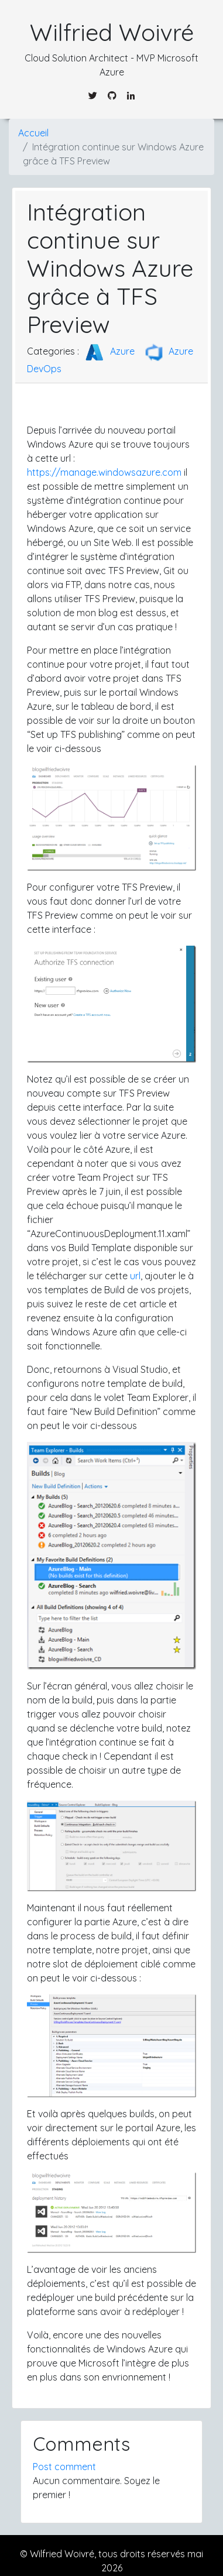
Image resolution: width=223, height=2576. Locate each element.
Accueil (33, 133)
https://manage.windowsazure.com (104, 472)
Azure (108, 351)
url (135, 1276)
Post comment (64, 2466)
